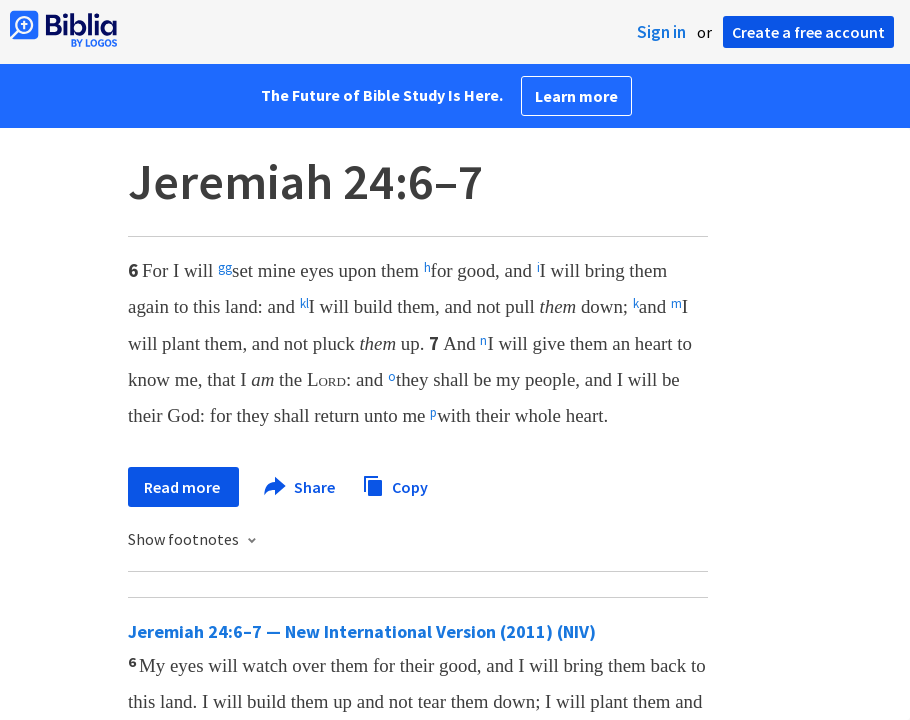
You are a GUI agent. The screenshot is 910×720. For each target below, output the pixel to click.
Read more (183, 487)
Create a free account (808, 32)
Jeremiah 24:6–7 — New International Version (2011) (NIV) (362, 631)
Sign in (661, 32)
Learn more (576, 96)
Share (300, 487)
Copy (395, 484)
